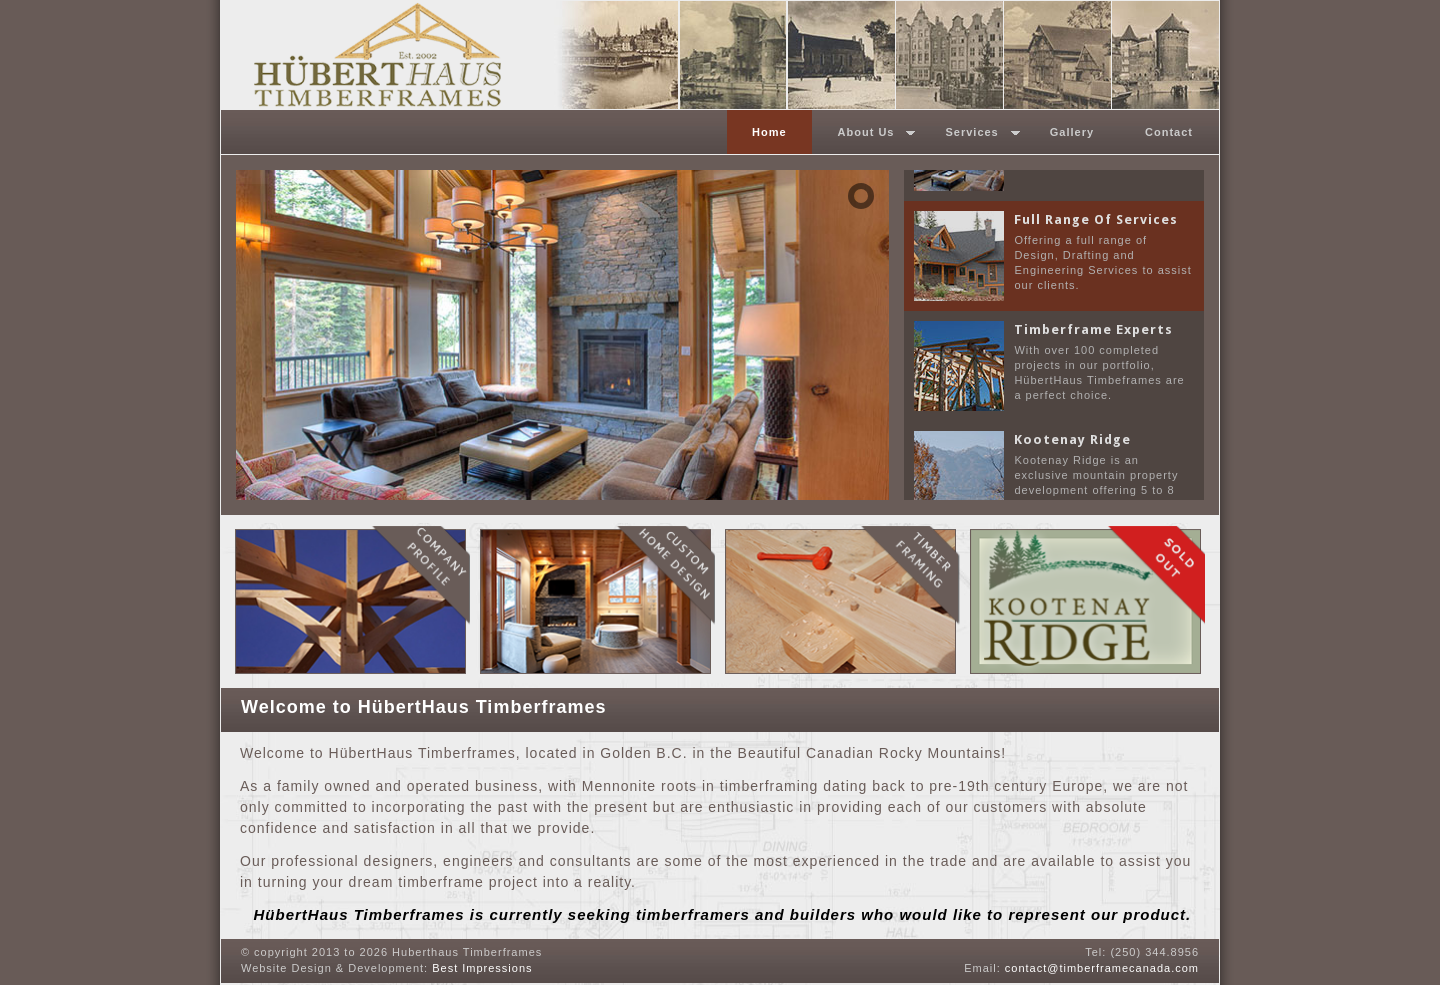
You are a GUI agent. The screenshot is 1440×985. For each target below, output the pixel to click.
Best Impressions (482, 968)
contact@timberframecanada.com (1102, 968)
